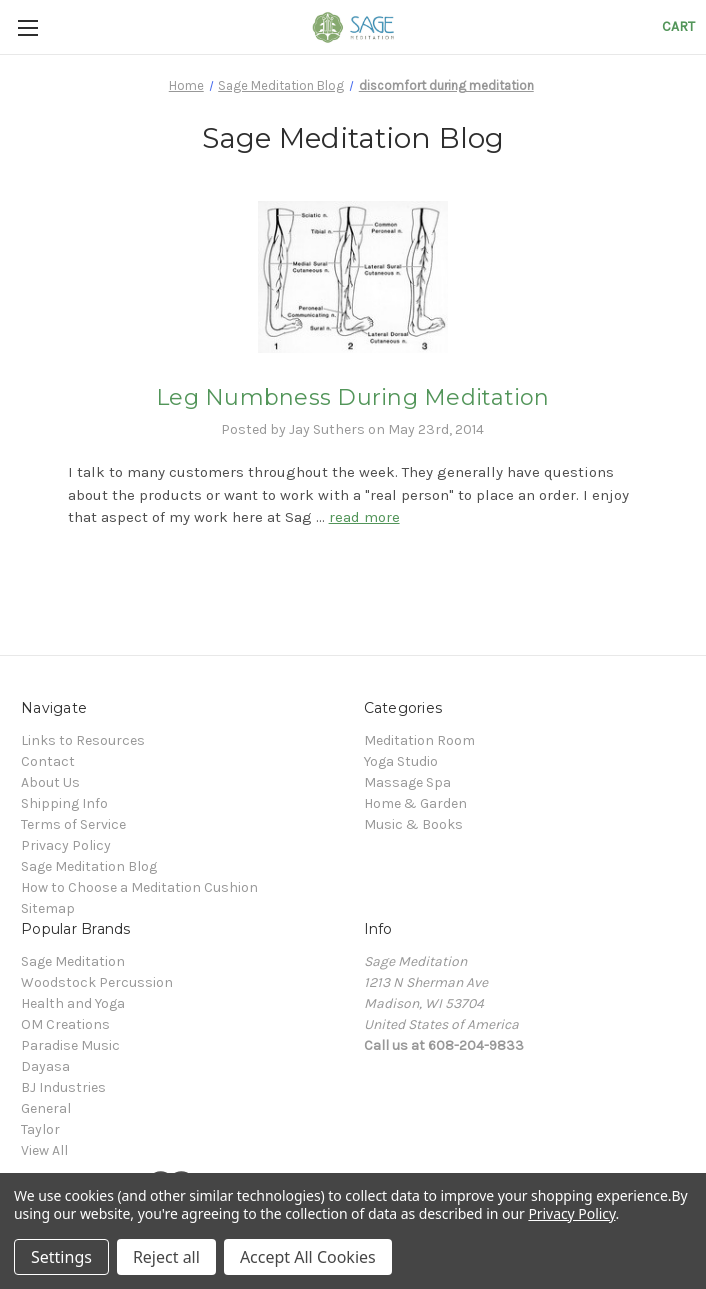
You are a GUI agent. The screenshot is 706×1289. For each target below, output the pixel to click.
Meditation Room (419, 740)
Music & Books (413, 824)
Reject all (166, 1257)
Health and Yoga (73, 1003)
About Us (50, 782)
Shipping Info (64, 803)
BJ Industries (63, 1087)
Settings (61, 1257)
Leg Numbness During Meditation (353, 397)
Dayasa (45, 1066)
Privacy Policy (66, 845)
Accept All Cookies (308, 1257)
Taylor (40, 1129)
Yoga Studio (401, 761)
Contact (48, 761)
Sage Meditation (73, 961)
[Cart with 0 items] (678, 26)
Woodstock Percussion (97, 982)
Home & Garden (415, 803)
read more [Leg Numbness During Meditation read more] (364, 517)
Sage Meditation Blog (89, 866)
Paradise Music (70, 1045)
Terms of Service (73, 824)
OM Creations (65, 1024)
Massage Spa (407, 782)
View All (44, 1150)
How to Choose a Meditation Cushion (139, 887)
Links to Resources (83, 740)
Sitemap (48, 908)
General (46, 1108)
